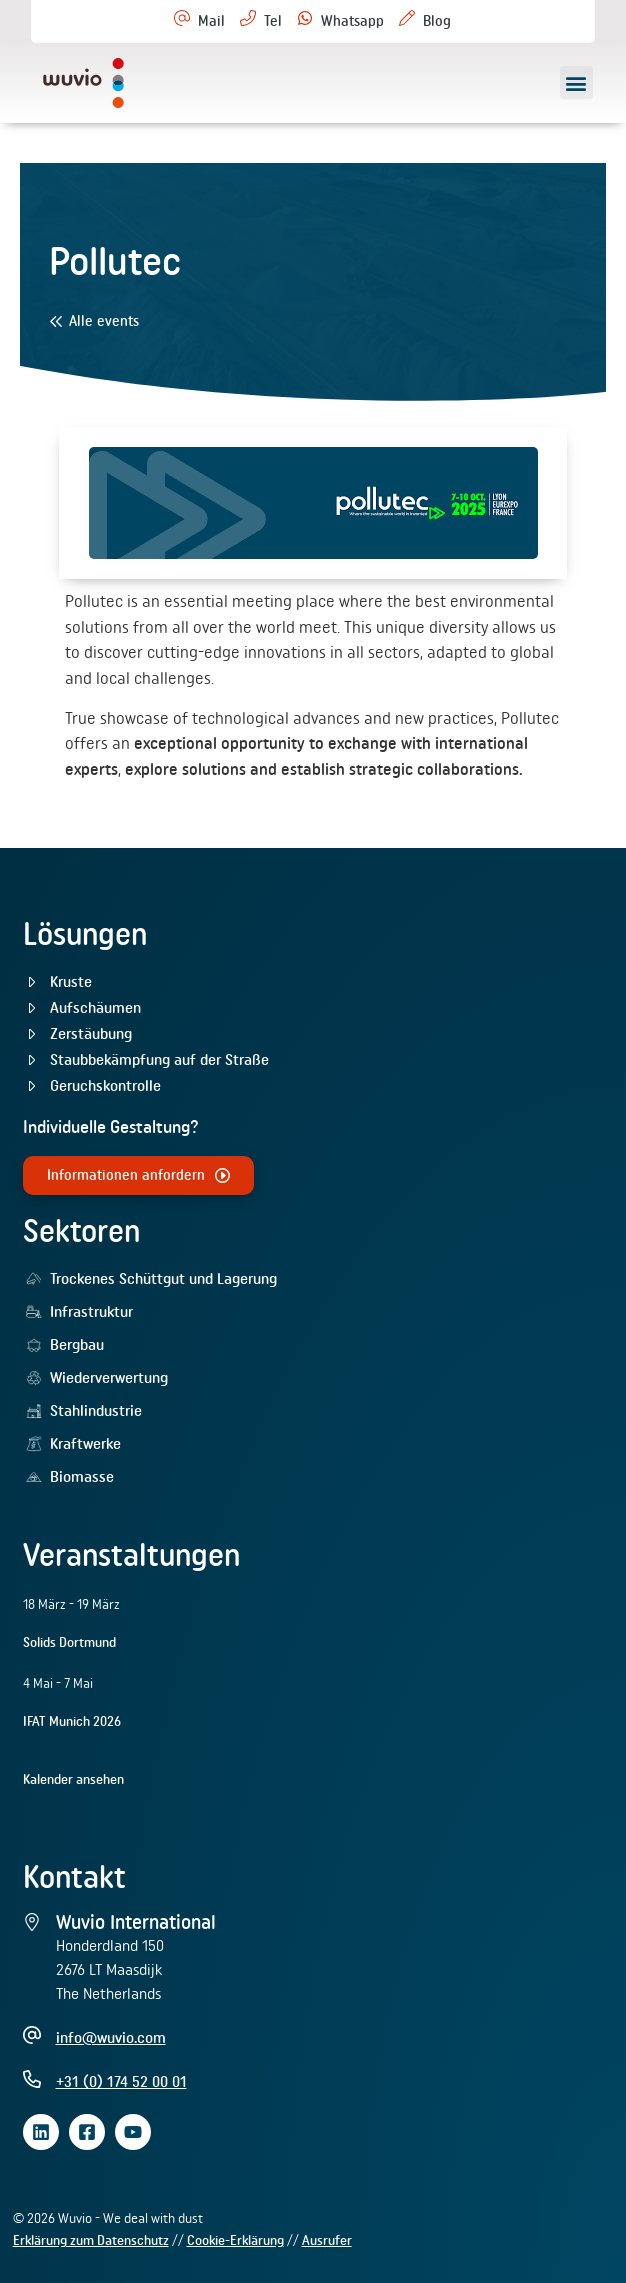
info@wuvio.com (111, 2037)
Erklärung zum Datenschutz (91, 2240)
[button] (576, 82)
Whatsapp (352, 21)
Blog (437, 21)
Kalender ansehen (73, 1779)
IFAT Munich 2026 (72, 1721)
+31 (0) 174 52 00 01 (121, 2081)
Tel (273, 21)
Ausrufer (327, 2240)
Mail (211, 21)
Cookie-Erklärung (235, 2240)
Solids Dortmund (69, 1642)
